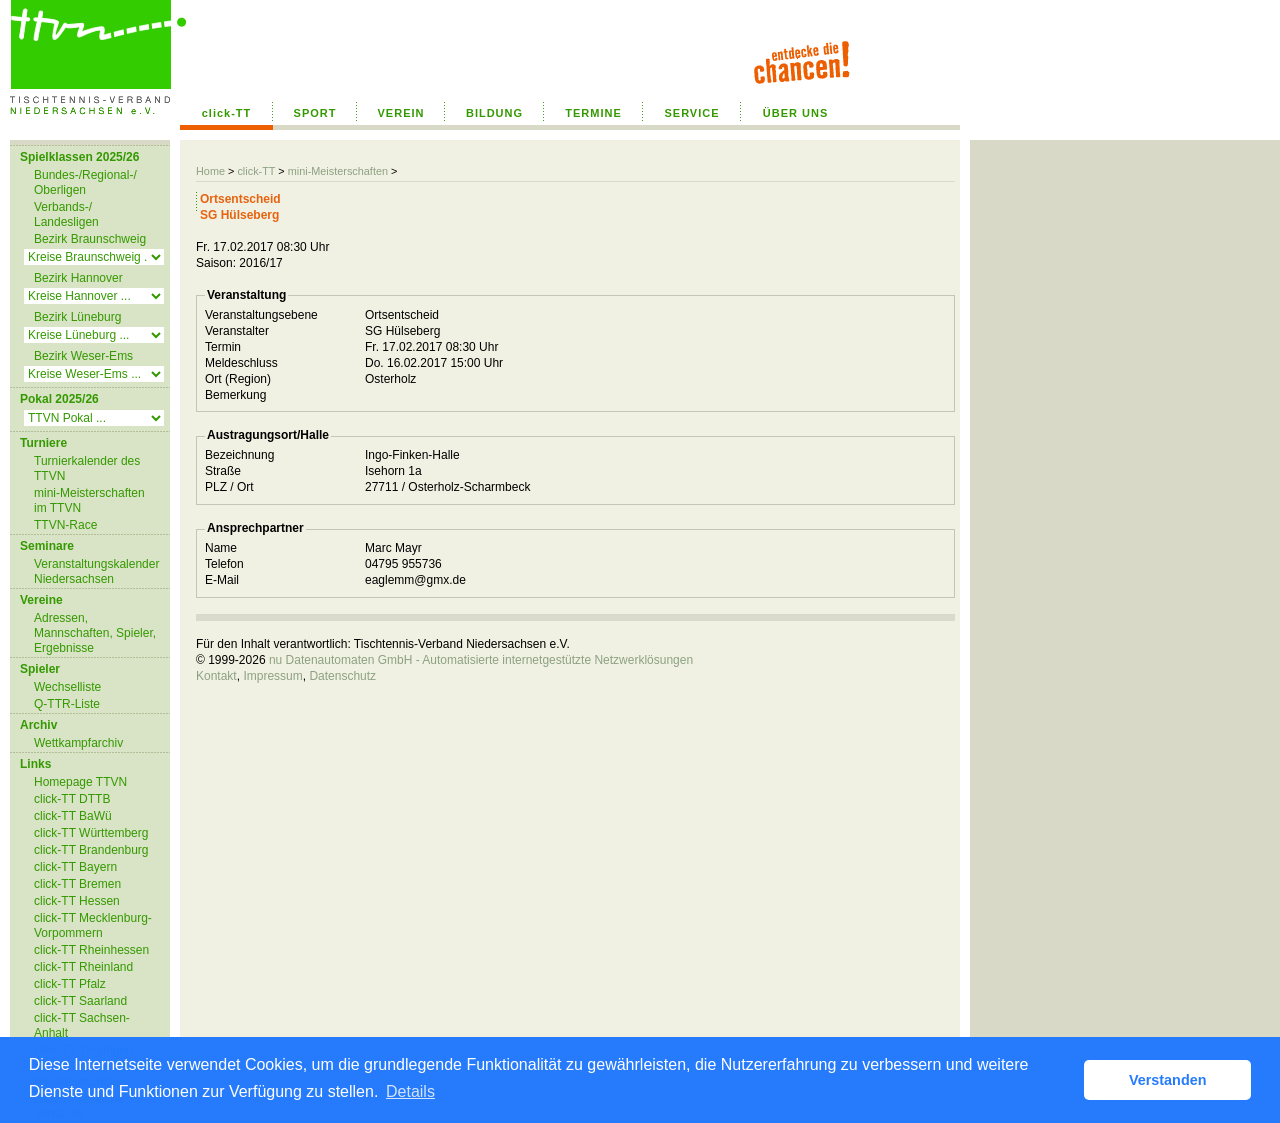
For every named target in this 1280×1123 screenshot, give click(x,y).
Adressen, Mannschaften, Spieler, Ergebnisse (95, 633)
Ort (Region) (238, 379)
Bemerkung (235, 395)
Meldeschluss (241, 363)
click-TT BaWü (73, 816)
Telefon (224, 564)
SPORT (315, 113)
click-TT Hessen (77, 901)
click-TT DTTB (72, 799)
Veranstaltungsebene (261, 315)
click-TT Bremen (77, 884)
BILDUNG (494, 113)
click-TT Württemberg (91, 833)
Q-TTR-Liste (67, 704)
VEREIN (401, 113)
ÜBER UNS (795, 113)
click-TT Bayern (75, 867)
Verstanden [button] (1168, 1080)
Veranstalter (237, 331)
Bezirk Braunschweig (90, 239)
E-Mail (222, 580)
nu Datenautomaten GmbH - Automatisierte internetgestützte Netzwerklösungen (481, 660)
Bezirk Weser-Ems (83, 356)
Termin (223, 347)
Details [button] (410, 1091)
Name (221, 548)
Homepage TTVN (80, 782)
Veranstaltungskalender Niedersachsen (96, 571)
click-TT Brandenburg (91, 850)
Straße (223, 471)
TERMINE (593, 113)
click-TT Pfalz (70, 984)
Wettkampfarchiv (78, 743)
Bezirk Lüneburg (77, 317)
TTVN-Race (65, 525)
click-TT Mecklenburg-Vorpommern (93, 925)
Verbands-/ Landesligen (66, 214)
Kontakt (216, 676)
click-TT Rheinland (83, 967)
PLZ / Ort (229, 487)
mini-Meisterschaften (338, 171)
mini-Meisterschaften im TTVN (89, 500)
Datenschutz (342, 676)
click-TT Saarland (80, 1001)
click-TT (227, 113)
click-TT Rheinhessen (91, 950)
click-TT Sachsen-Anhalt (82, 1025)
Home (210, 171)
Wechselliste (67, 687)
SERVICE (691, 113)
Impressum (272, 676)
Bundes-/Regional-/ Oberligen (85, 182)
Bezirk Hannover (78, 278)
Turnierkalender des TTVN (87, 468)
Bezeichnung (239, 455)
